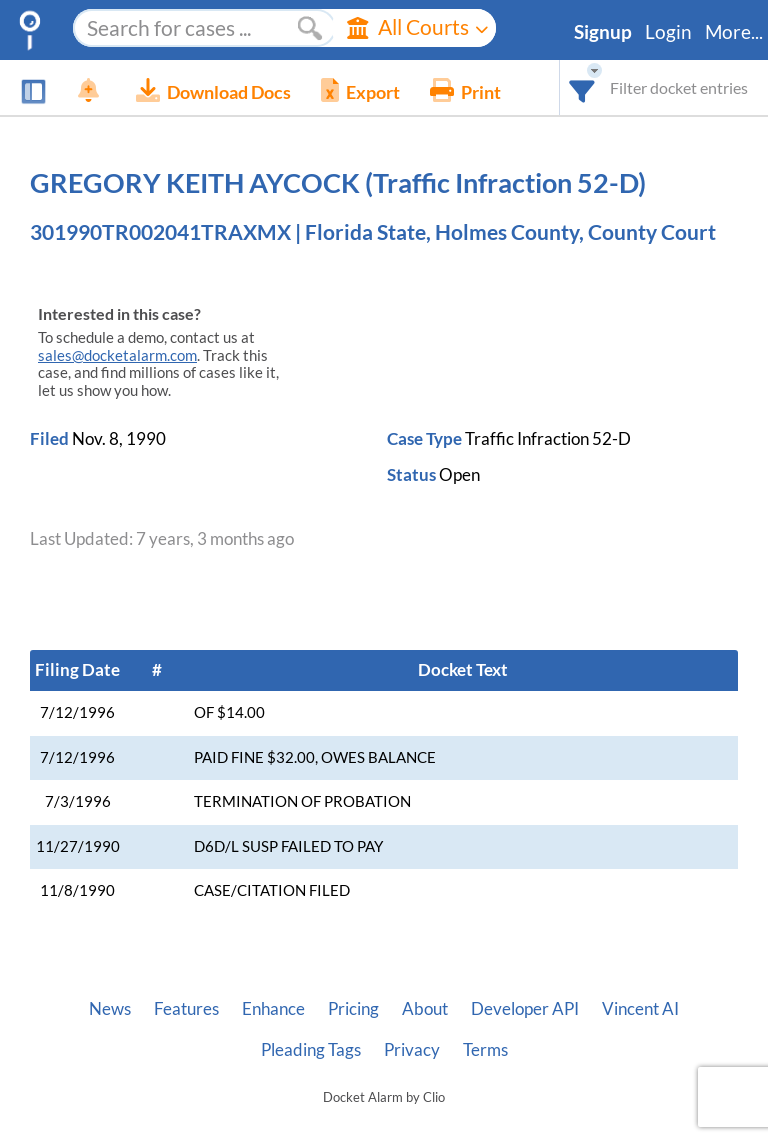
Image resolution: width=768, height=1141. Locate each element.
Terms (485, 1050)
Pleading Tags (311, 1050)
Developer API (525, 1009)
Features (186, 1009)
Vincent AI (640, 1009)
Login (668, 32)
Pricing (353, 1009)
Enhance (273, 1009)
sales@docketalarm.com (117, 355)
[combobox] (582, 87)
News (110, 1009)
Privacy (412, 1050)
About (425, 1009)
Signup (603, 32)
